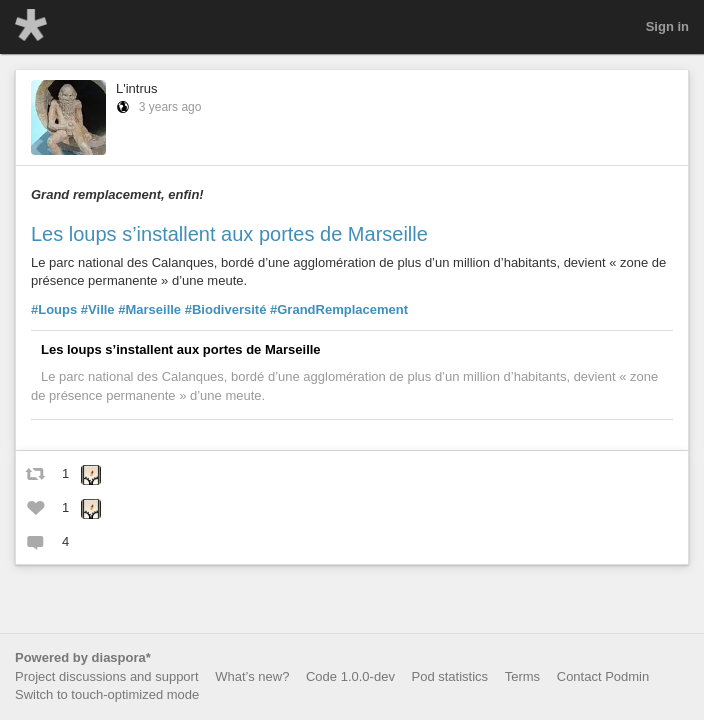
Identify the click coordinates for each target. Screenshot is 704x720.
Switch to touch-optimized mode (107, 694)
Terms (522, 676)
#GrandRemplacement (339, 309)
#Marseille (149, 309)
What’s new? (252, 676)
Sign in (667, 26)
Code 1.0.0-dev (350, 676)
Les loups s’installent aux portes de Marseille (229, 234)
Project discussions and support (107, 676)
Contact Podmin (603, 676)
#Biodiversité (226, 309)
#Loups (54, 309)
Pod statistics (450, 676)
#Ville (98, 309)
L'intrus (137, 88)
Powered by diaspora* (83, 657)
